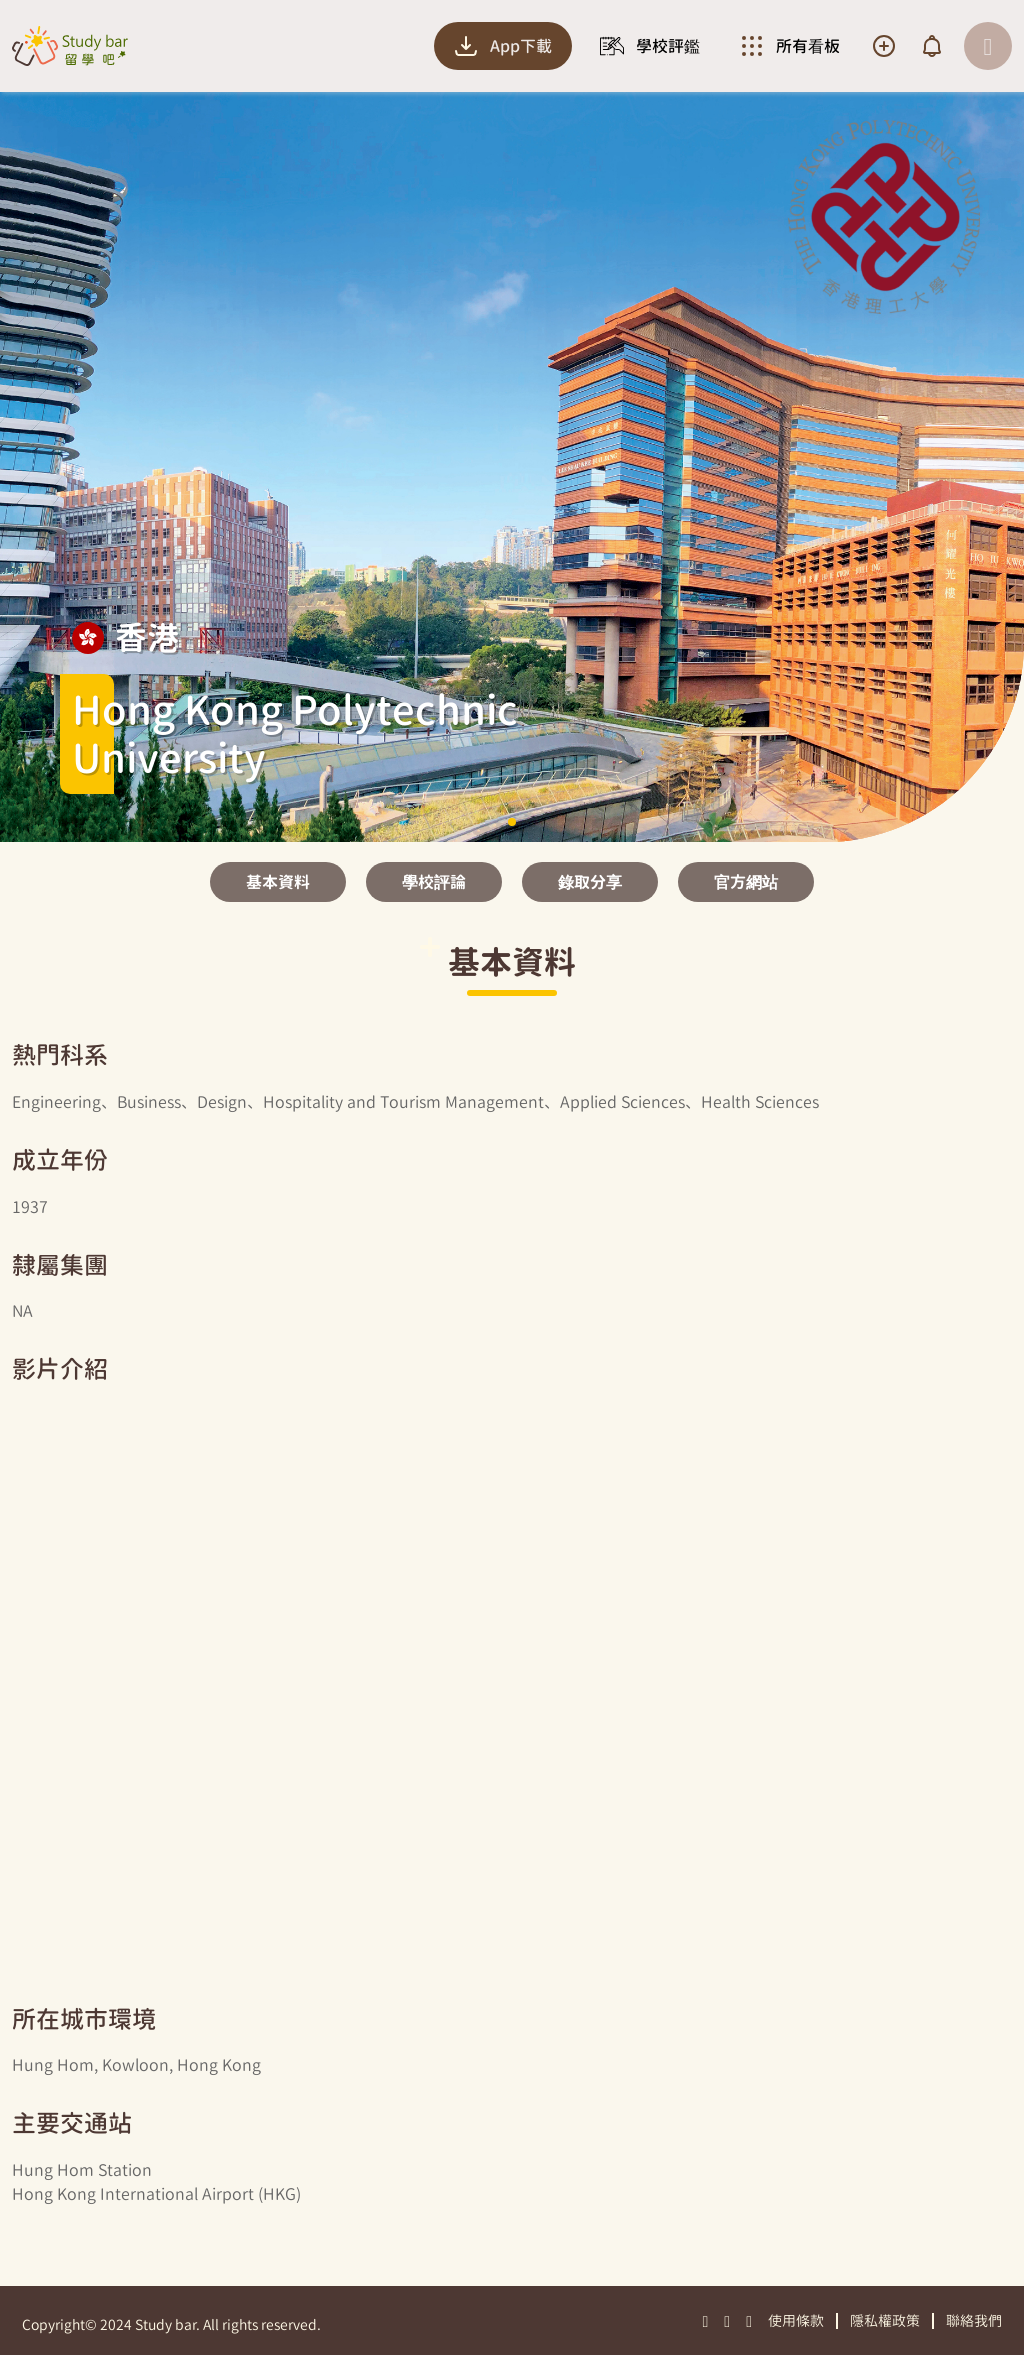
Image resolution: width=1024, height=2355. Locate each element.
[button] (512, 822)
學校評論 (434, 882)
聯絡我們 (974, 2320)
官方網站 (746, 882)
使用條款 (796, 2320)
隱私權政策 (885, 2320)
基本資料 (278, 882)
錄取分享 (590, 882)
